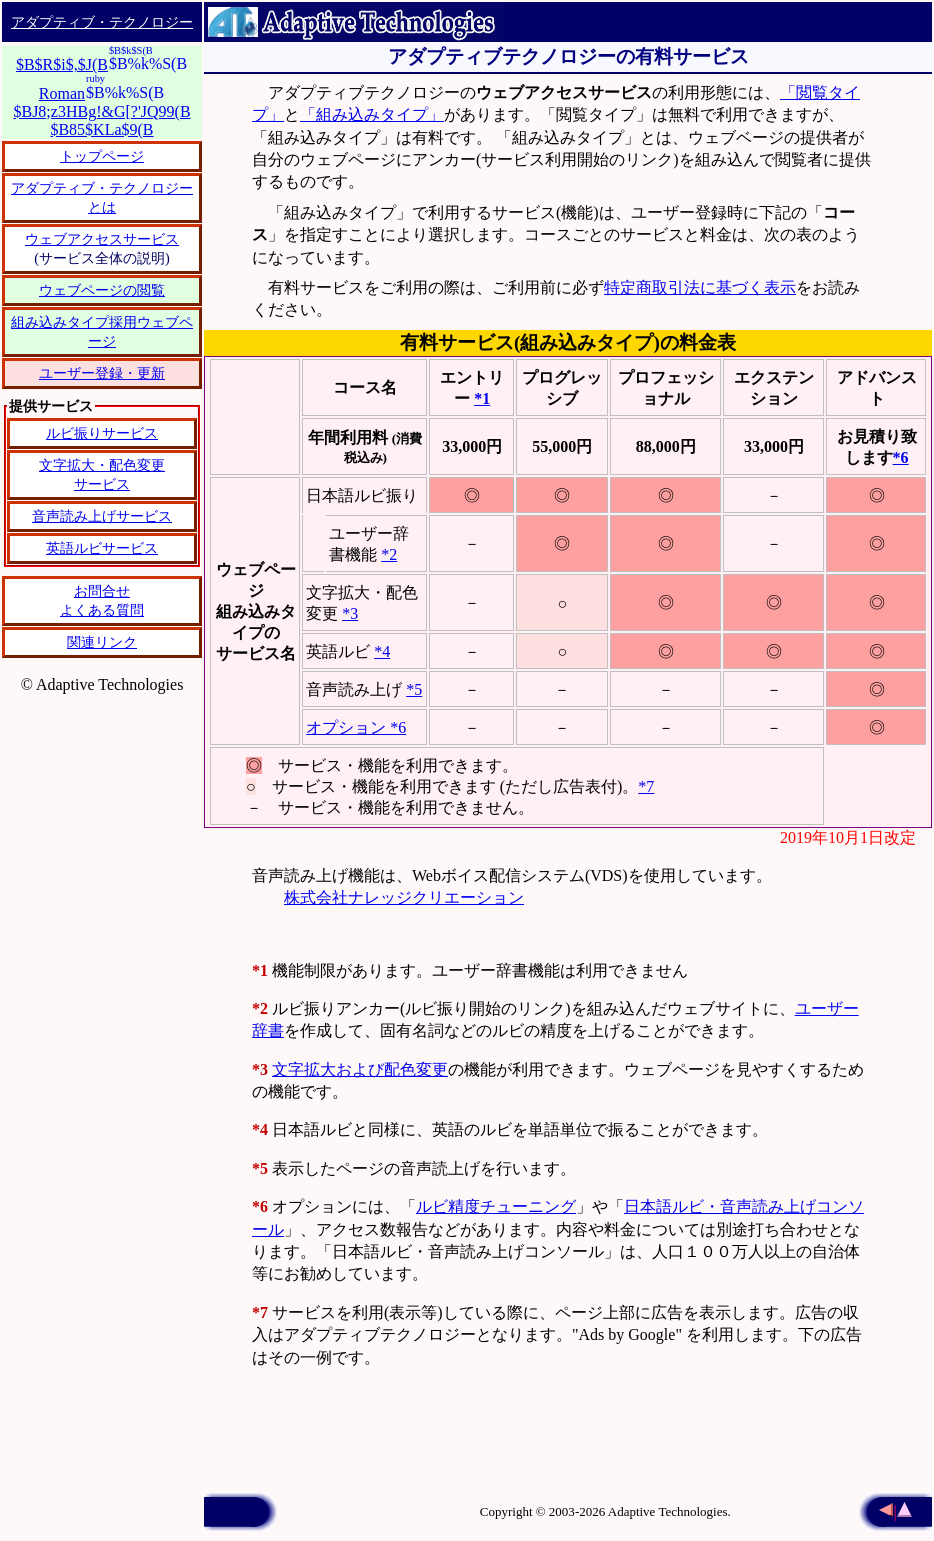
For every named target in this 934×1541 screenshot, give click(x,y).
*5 (414, 689)
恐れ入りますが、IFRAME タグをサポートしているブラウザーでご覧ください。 (102, 552)
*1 (482, 398)
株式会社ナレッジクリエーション (404, 897)
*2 (389, 554)
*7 (646, 786)
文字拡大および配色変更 (360, 1069)
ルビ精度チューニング (496, 1206)
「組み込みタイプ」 (372, 114)
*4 (382, 651)
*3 (350, 613)
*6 (901, 457)
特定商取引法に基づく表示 (700, 287)
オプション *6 (356, 727)
